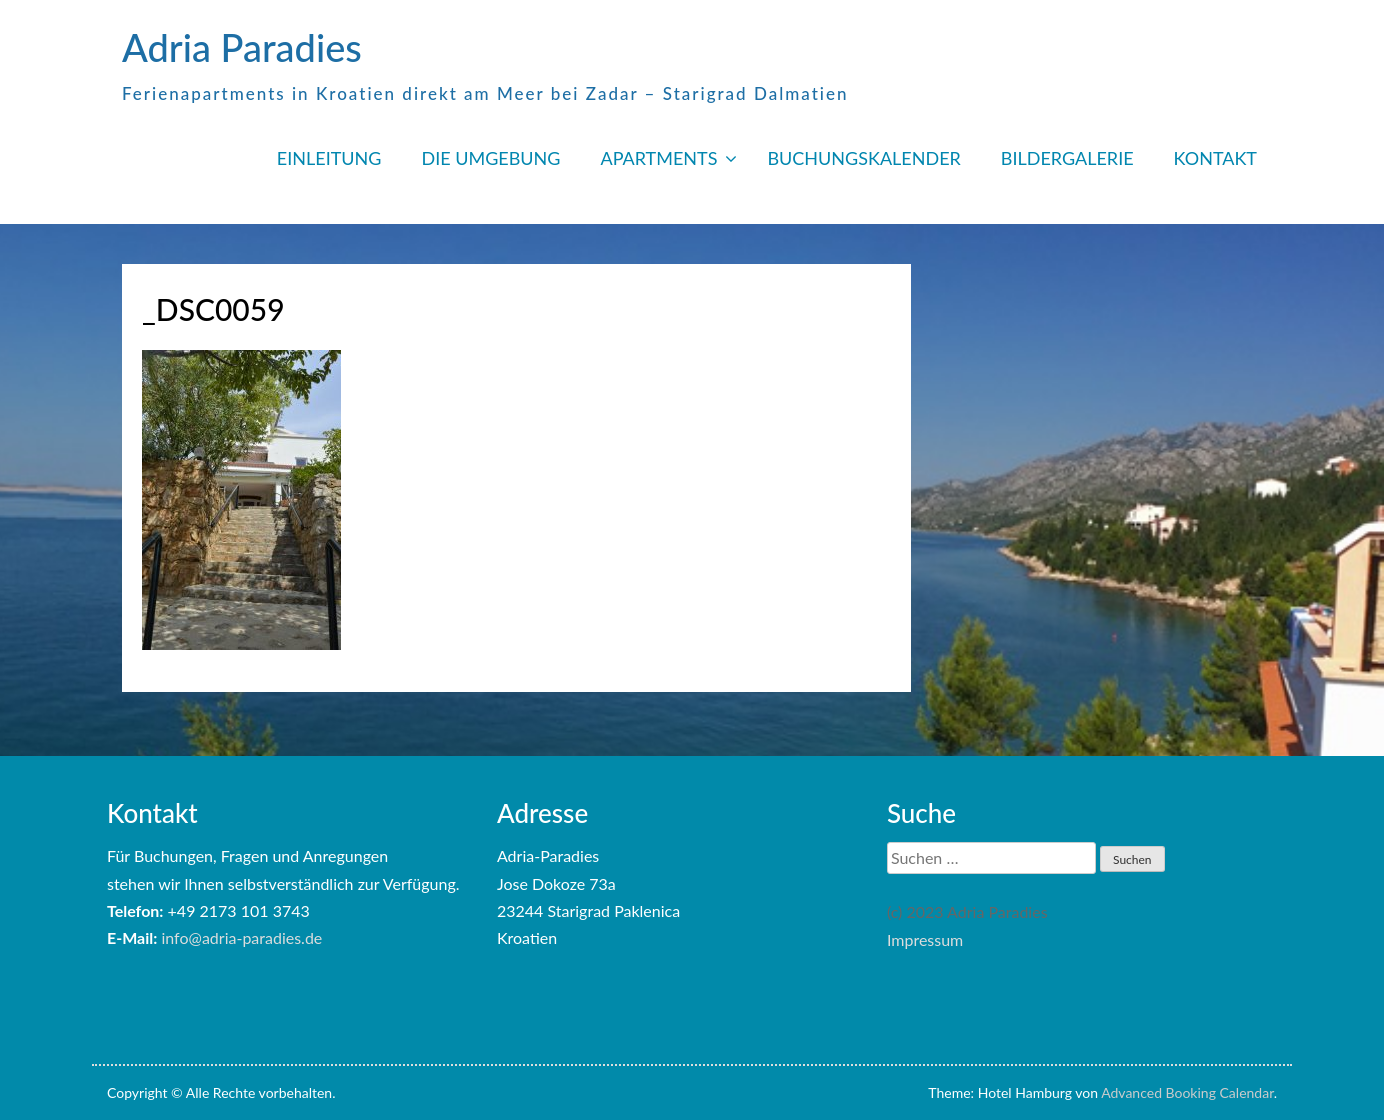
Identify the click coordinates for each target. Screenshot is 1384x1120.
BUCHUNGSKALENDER (863, 158)
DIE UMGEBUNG (490, 158)
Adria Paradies (242, 47)
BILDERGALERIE (1067, 158)
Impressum (925, 939)
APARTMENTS (658, 158)
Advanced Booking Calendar (1187, 1092)
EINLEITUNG (329, 158)
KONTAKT (1215, 158)
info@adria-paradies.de (241, 937)
